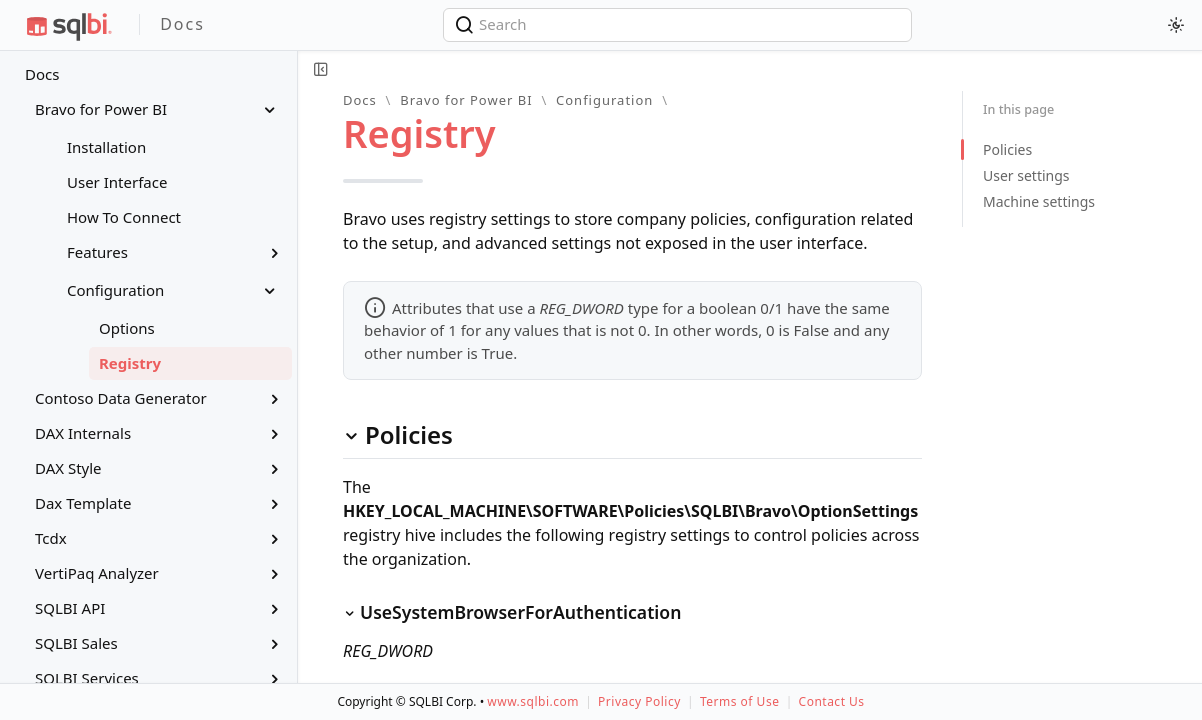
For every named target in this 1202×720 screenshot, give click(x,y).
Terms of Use (739, 701)
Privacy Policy (639, 701)
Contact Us (832, 701)
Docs (42, 74)
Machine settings (1039, 201)
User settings (1026, 175)
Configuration (604, 100)
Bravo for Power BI (466, 100)
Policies (1007, 149)
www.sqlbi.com (533, 701)
